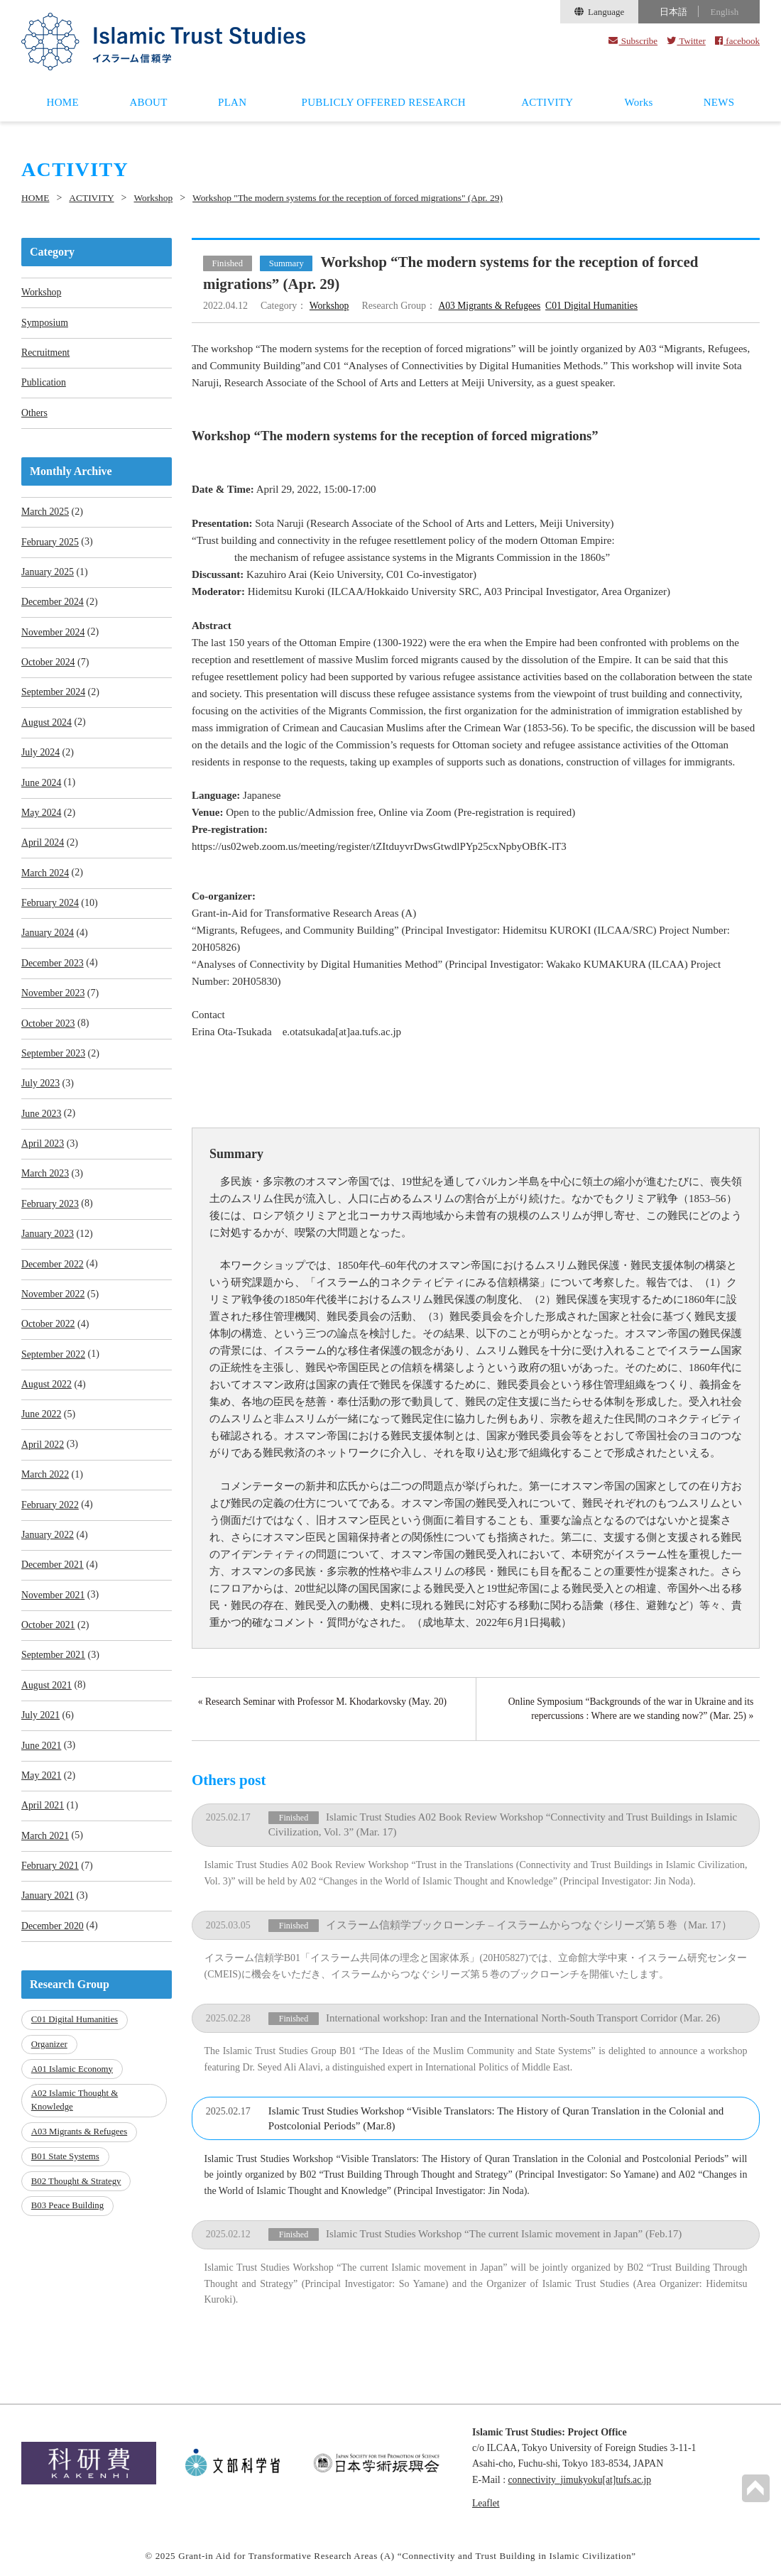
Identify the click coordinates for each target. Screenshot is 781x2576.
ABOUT (148, 102)
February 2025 (50, 545)
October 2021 (48, 1644)
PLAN (232, 102)
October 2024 (48, 667)
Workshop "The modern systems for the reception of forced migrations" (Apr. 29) (359, 198)
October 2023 (48, 1033)
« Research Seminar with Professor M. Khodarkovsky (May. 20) (325, 1701)
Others (34, 415)
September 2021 (53, 1674)
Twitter (686, 41)
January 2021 (48, 1919)
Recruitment (45, 354)
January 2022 (48, 1552)
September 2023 (53, 1064)
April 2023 (43, 1155)
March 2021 (45, 1857)
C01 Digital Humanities (597, 306)
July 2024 (40, 758)
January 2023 (48, 1247)
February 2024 (50, 911)
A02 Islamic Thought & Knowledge (75, 2121)
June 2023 (41, 1125)
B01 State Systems (66, 2176)
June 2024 (41, 789)
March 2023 (45, 1186)
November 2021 (53, 1613)
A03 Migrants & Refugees (492, 306)
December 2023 (52, 972)
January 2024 (48, 942)
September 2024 (53, 697)
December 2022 (52, 1277)
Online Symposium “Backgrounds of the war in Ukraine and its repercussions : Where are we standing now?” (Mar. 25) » (627, 1709)
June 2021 (41, 1766)
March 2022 (45, 1491)
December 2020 (52, 1949)
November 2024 (53, 636)
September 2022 (53, 1369)
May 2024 (41, 819)
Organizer (49, 2066)
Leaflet (486, 2501)
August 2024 (46, 728)
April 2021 (43, 1827)
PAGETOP (755, 2488)
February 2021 (50, 1888)
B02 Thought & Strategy (77, 2199)
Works (638, 102)
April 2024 (43, 850)
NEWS (719, 102)
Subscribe (632, 41)
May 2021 (41, 1796)
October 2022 (48, 1338)
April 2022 (43, 1461)
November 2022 (53, 1308)
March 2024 (45, 880)
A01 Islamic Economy (72, 2090)
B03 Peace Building (68, 2223)
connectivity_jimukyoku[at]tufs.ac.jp (582, 2477)
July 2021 (40, 1735)
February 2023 (50, 1216)
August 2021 (46, 1705)
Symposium (45, 323)
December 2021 (52, 1583)
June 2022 (41, 1430)
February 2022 (50, 1522)
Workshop (157, 198)
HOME (63, 102)
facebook (737, 41)
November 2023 (53, 1003)
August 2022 (46, 1400)
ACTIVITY (547, 102)
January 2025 (48, 575)
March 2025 (45, 514)
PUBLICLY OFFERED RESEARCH (384, 102)
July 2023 (40, 1094)
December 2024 (52, 606)
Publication (44, 384)
